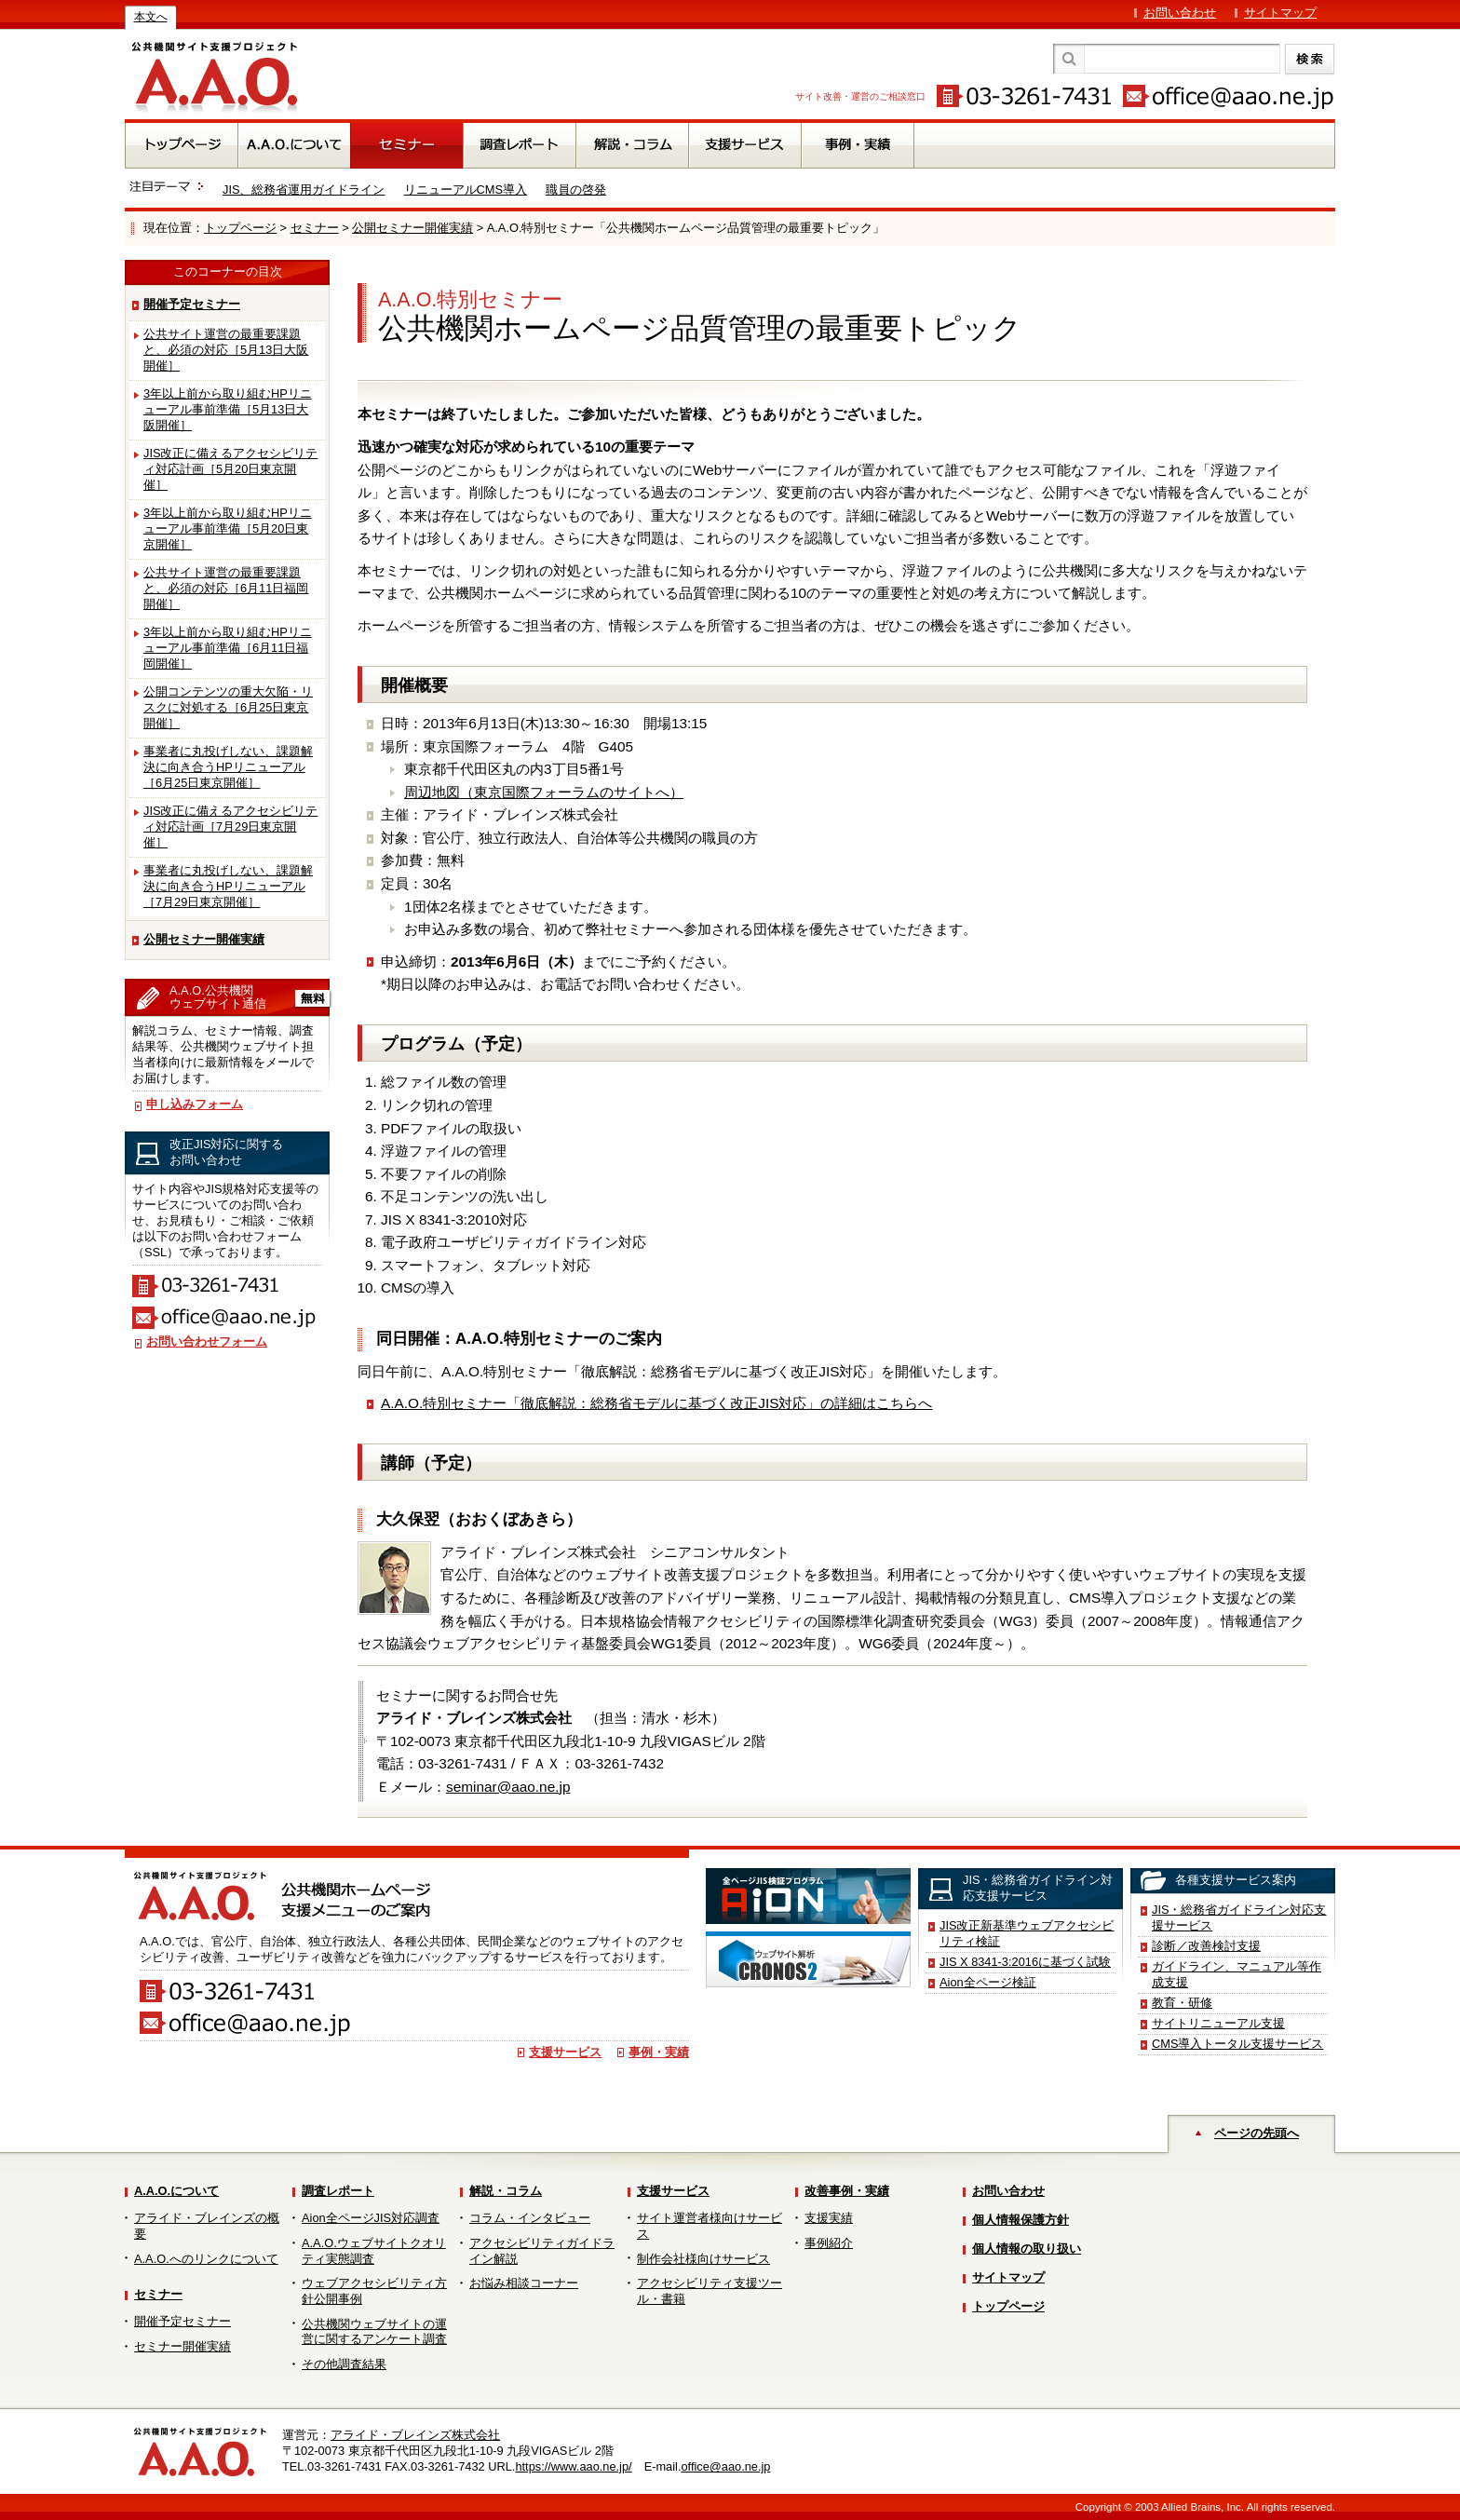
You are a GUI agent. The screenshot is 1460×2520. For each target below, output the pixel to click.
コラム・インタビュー (529, 2218)
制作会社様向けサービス (703, 2259)
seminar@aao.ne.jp (508, 1787)
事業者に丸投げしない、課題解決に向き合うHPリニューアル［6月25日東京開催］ (228, 767)
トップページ (240, 228)
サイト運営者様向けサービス (709, 2226)
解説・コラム (505, 2191)
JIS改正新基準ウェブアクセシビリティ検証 (1027, 1933)
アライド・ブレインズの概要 (206, 2226)
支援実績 (828, 2218)
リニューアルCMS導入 (465, 189)
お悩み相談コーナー (523, 2283)
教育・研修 (1182, 2003)
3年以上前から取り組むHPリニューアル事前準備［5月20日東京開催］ (227, 528)
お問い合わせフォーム (206, 1341)
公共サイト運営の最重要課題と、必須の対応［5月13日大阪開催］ (225, 350)
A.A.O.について (176, 2191)
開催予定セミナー (191, 304)
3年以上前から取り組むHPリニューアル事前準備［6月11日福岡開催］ (227, 648)
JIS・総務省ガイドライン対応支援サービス (1239, 1917)
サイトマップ (1280, 13)
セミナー (315, 228)
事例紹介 (828, 2243)
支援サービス (565, 2052)
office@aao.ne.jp (725, 2466)
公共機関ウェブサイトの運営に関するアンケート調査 (374, 2332)
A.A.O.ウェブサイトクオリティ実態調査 (374, 2251)
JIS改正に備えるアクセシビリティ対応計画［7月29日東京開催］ (230, 826)
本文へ (151, 16)
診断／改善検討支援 (1206, 1946)
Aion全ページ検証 (988, 1982)
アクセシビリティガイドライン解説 (542, 2251)
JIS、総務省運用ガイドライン (304, 189)
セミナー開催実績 (182, 2346)
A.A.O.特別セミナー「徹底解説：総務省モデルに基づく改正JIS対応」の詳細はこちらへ (656, 1403)
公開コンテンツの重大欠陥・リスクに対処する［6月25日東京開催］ (228, 707)
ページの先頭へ (1256, 2133)
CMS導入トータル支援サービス (1237, 2044)
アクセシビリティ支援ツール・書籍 (709, 2291)
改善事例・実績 (846, 2191)
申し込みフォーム (194, 1104)
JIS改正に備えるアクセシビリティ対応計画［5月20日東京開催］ (230, 469)
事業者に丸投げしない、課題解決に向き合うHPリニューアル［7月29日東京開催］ (228, 886)
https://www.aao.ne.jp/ (573, 2466)
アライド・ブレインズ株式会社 (415, 2435)
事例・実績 (659, 2052)
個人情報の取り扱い (1026, 2249)
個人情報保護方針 (1020, 2220)
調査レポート (338, 2191)
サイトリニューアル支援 (1218, 2023)
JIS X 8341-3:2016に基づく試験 (1025, 1962)
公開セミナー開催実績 (412, 228)
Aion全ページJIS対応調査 (370, 2218)
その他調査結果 (344, 2364)
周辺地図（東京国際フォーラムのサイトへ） (543, 792)
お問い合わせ (1179, 13)
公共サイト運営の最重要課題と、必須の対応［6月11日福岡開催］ (225, 588)
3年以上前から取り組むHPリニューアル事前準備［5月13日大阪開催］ (227, 409)
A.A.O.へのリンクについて (206, 2259)
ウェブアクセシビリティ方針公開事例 (374, 2291)
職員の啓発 (576, 189)
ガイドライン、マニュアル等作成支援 (1236, 1974)
